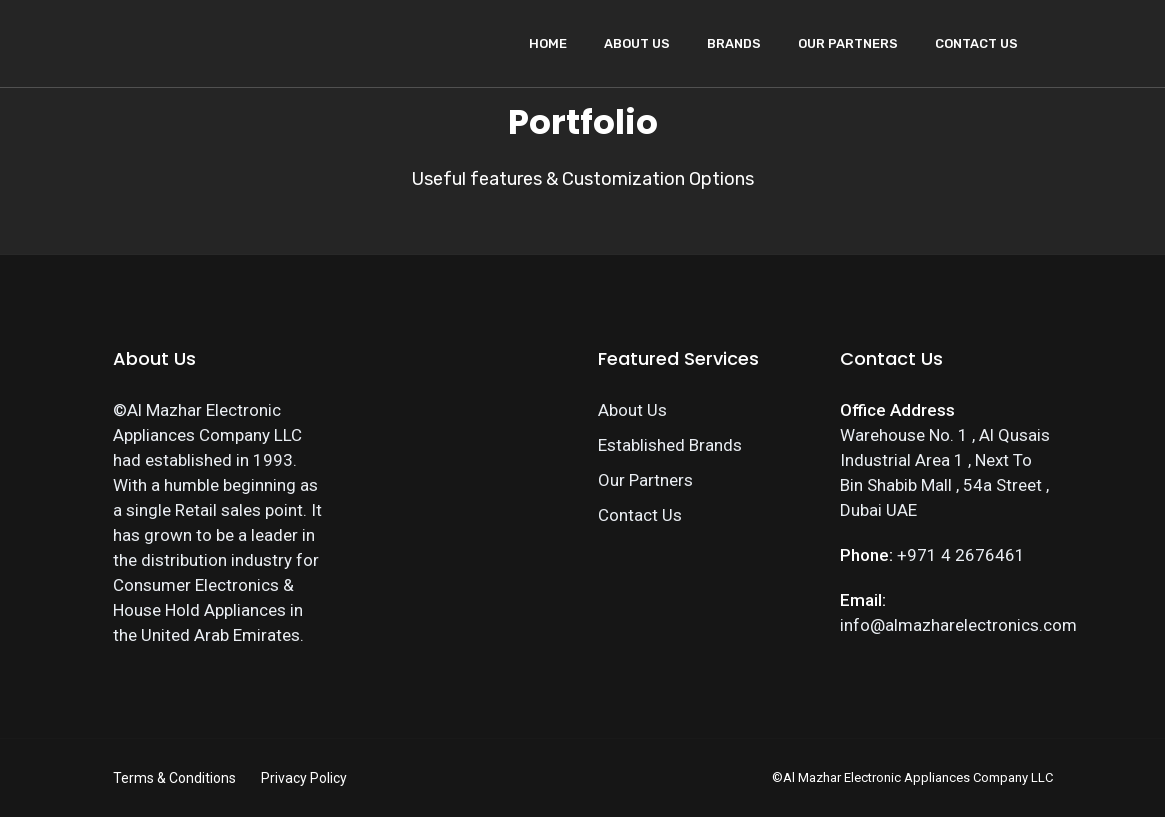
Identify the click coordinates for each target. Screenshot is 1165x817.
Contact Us (976, 43)
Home (548, 43)
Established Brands (670, 445)
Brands (734, 43)
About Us (637, 43)
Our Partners (848, 43)
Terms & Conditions (174, 778)
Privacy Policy (304, 778)
